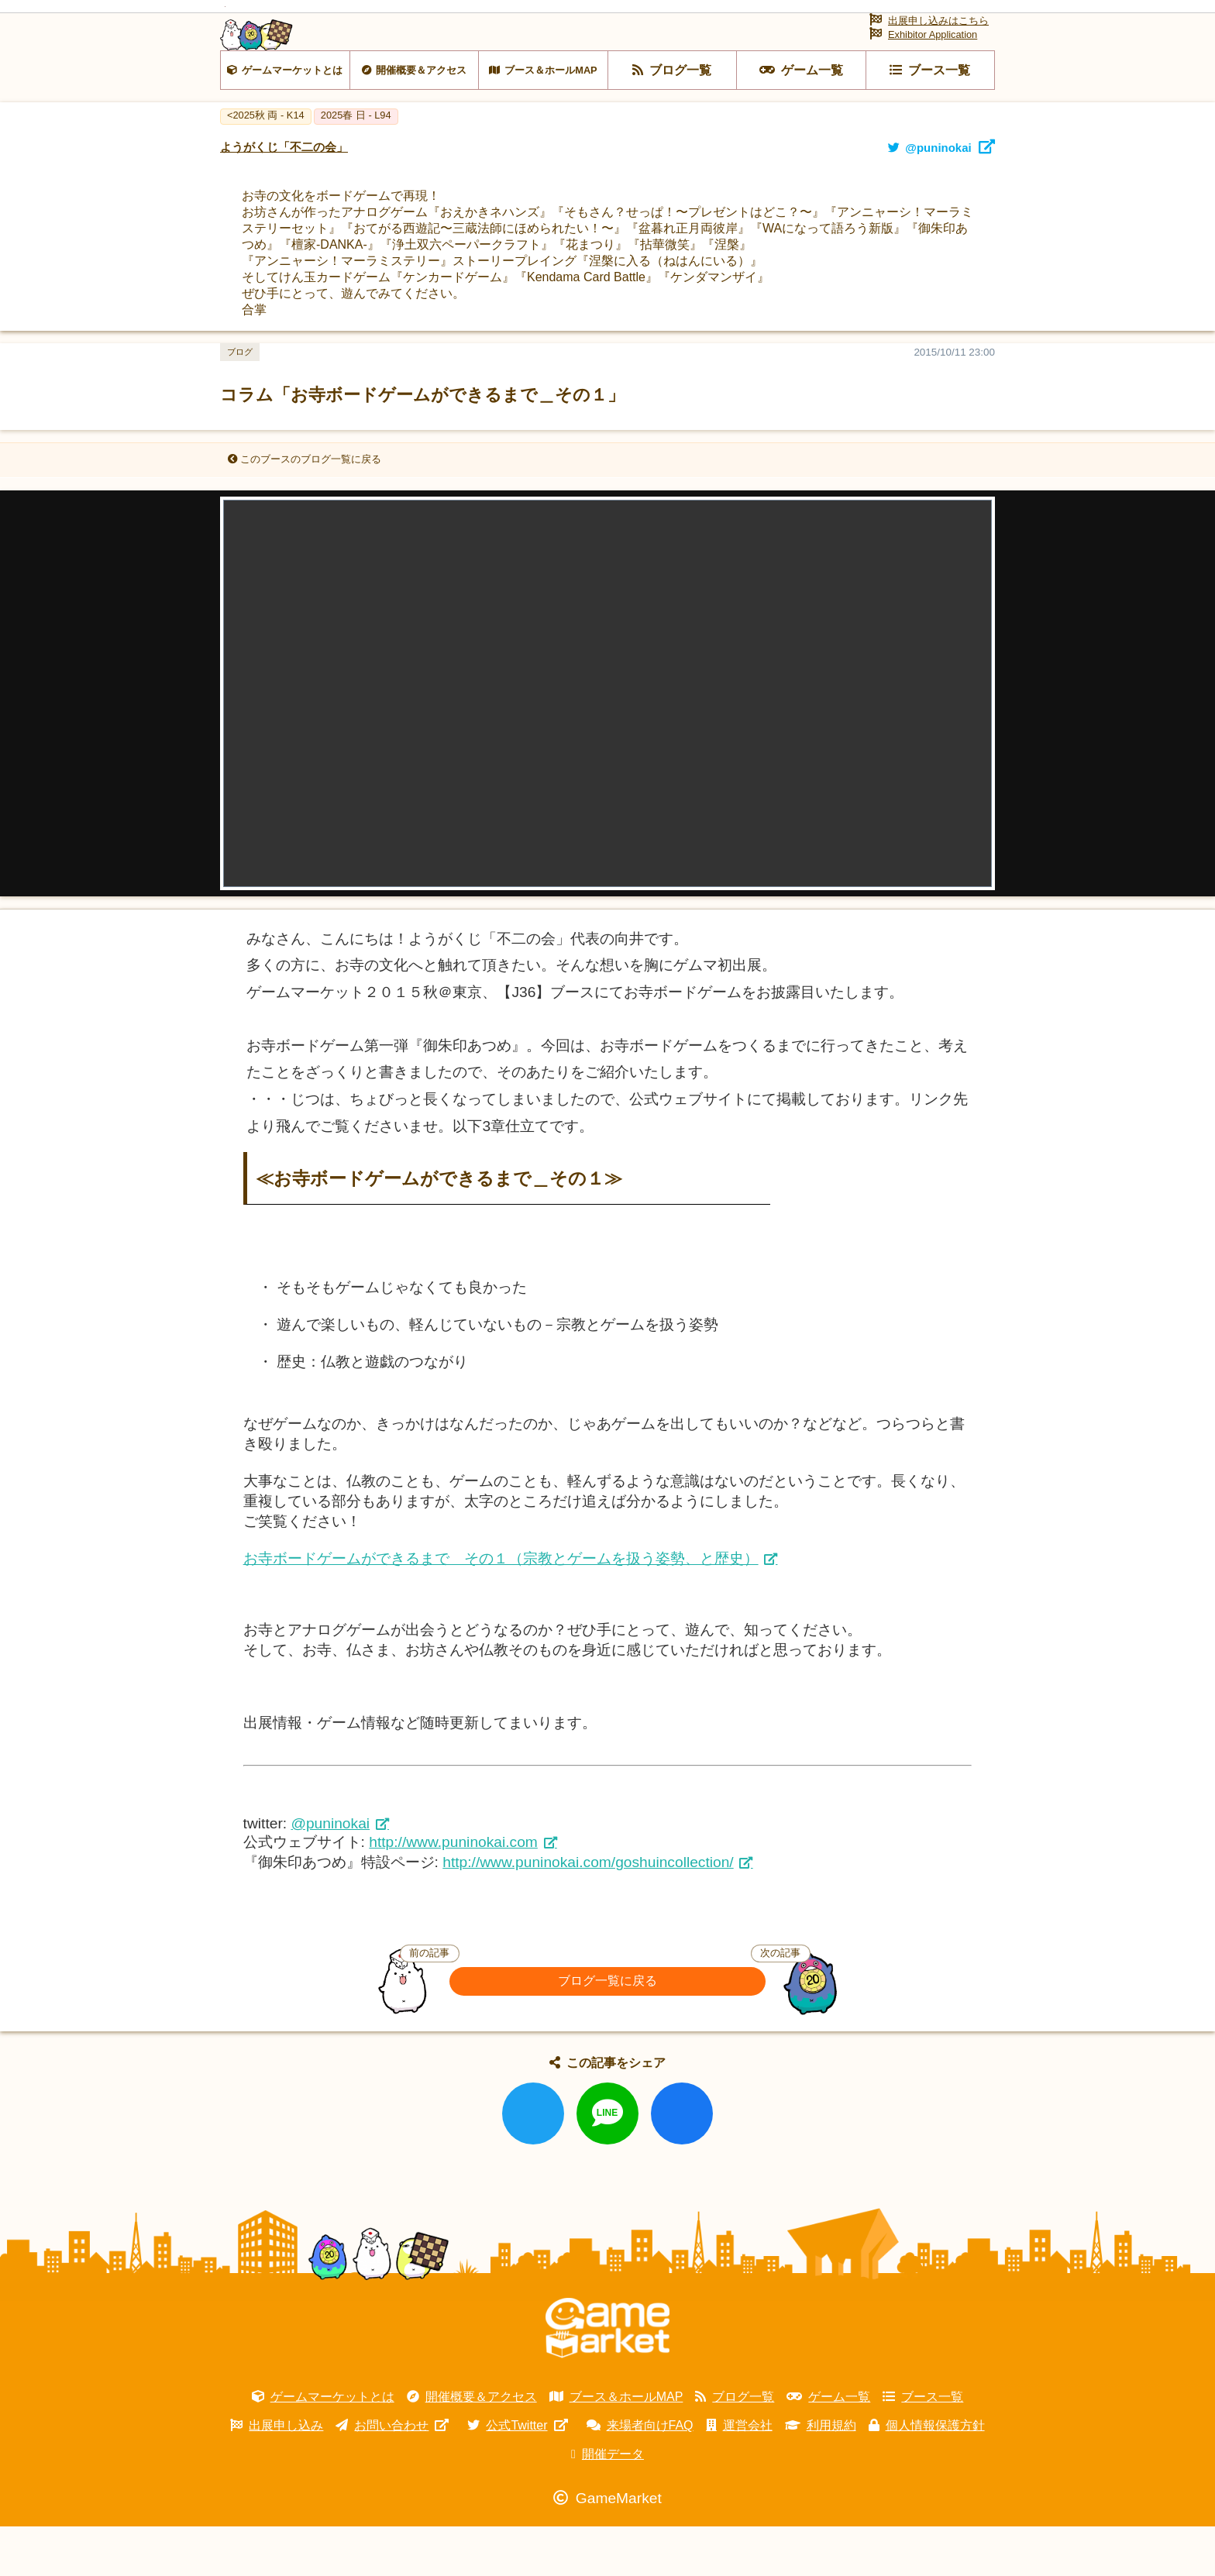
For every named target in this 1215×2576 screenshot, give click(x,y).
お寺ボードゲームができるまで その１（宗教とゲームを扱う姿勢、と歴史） (501, 1608)
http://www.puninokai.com (453, 1891)
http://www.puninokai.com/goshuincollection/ (587, 1912)
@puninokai (330, 1873)
